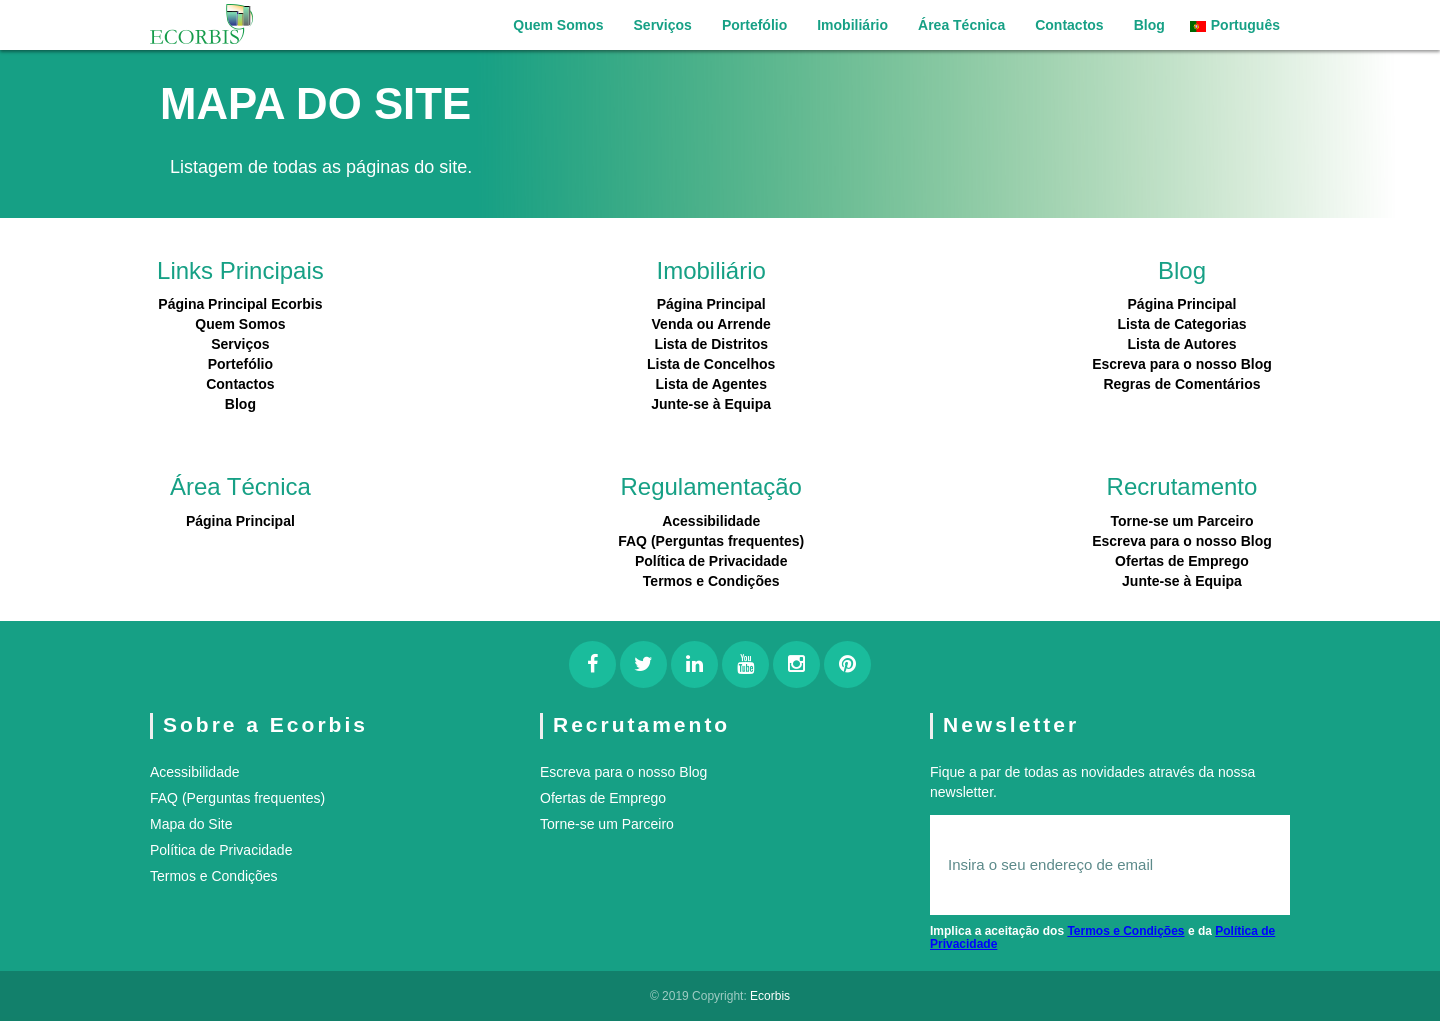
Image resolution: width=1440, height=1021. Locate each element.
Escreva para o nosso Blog (1182, 364)
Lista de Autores (1181, 344)
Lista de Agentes (711, 384)
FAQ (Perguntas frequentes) (711, 541)
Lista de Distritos (711, 344)
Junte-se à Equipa (711, 404)
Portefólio (240, 364)
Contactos (240, 384)
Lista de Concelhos (711, 364)
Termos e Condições (711, 581)
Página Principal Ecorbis (240, 304)
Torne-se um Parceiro (1182, 521)
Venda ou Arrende (711, 324)
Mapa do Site (191, 824)
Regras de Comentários (1181, 384)
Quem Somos (240, 324)
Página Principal (711, 304)
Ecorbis (770, 996)
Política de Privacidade (711, 561)
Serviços (240, 344)
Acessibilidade (711, 521)
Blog (240, 404)
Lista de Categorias (1181, 324)
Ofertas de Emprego (1182, 561)
